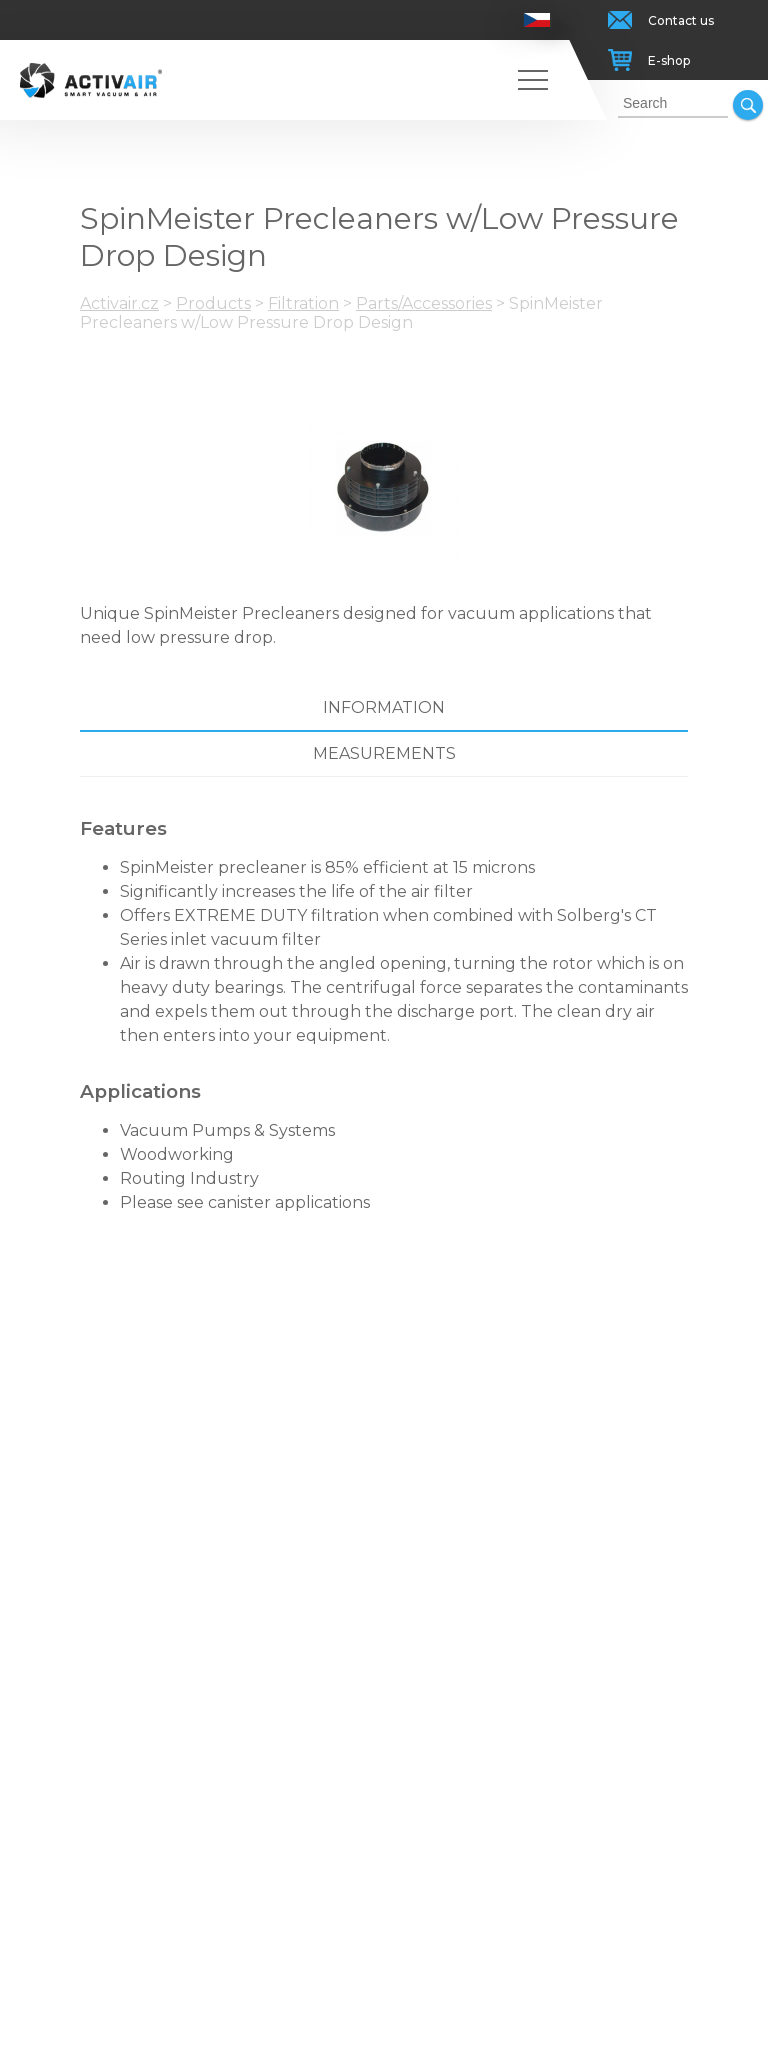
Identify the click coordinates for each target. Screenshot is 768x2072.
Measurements (384, 753)
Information (384, 707)
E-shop (669, 60)
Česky (537, 20)
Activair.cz (119, 303)
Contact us (681, 20)
